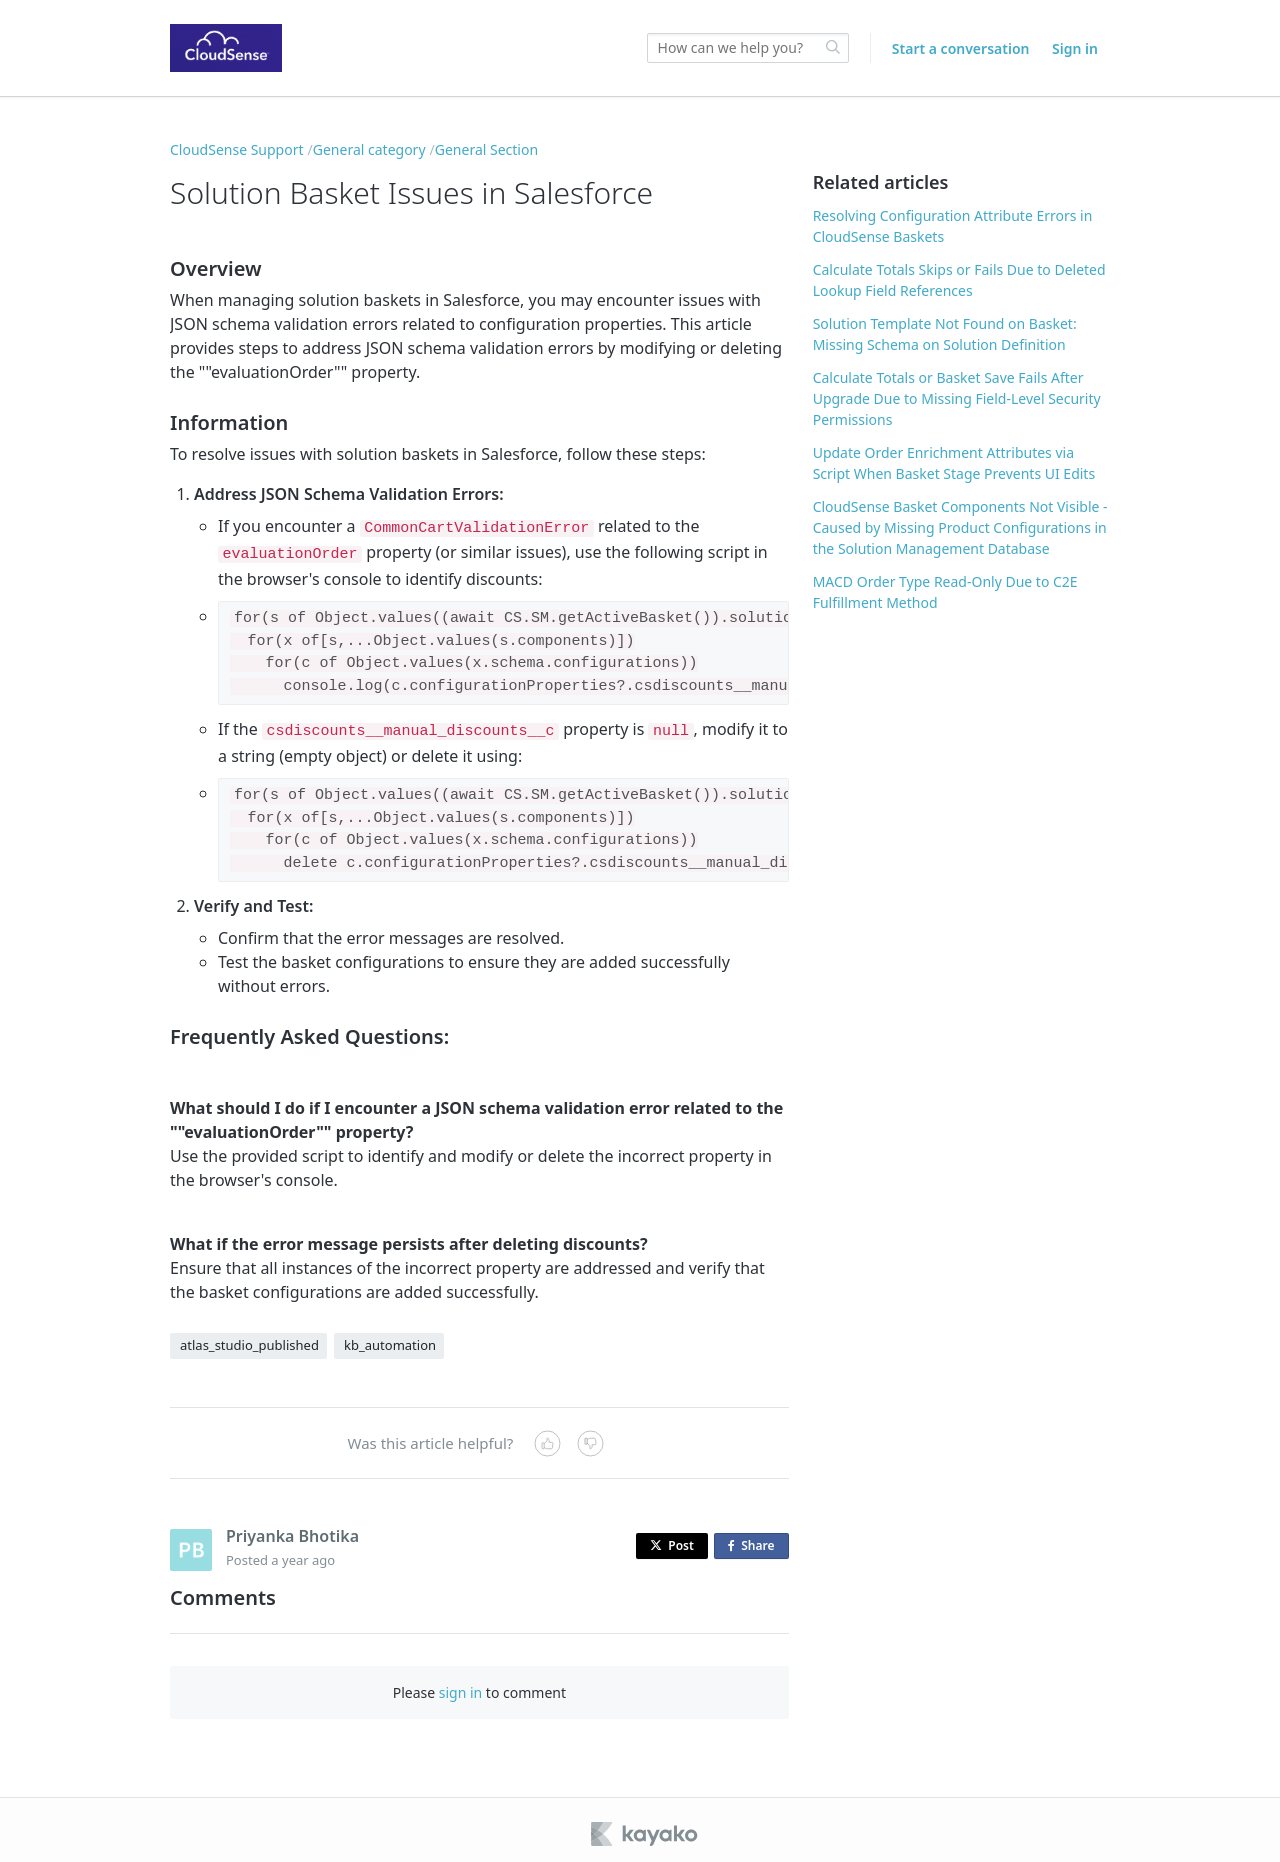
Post (672, 1537)
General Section (486, 149)
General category (369, 149)
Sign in (1075, 48)
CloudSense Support (237, 149)
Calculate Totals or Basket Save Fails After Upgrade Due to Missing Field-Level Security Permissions (957, 398)
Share (755, 1538)
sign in (460, 1684)
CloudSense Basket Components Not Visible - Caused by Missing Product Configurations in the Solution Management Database (960, 527)
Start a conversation (961, 48)
